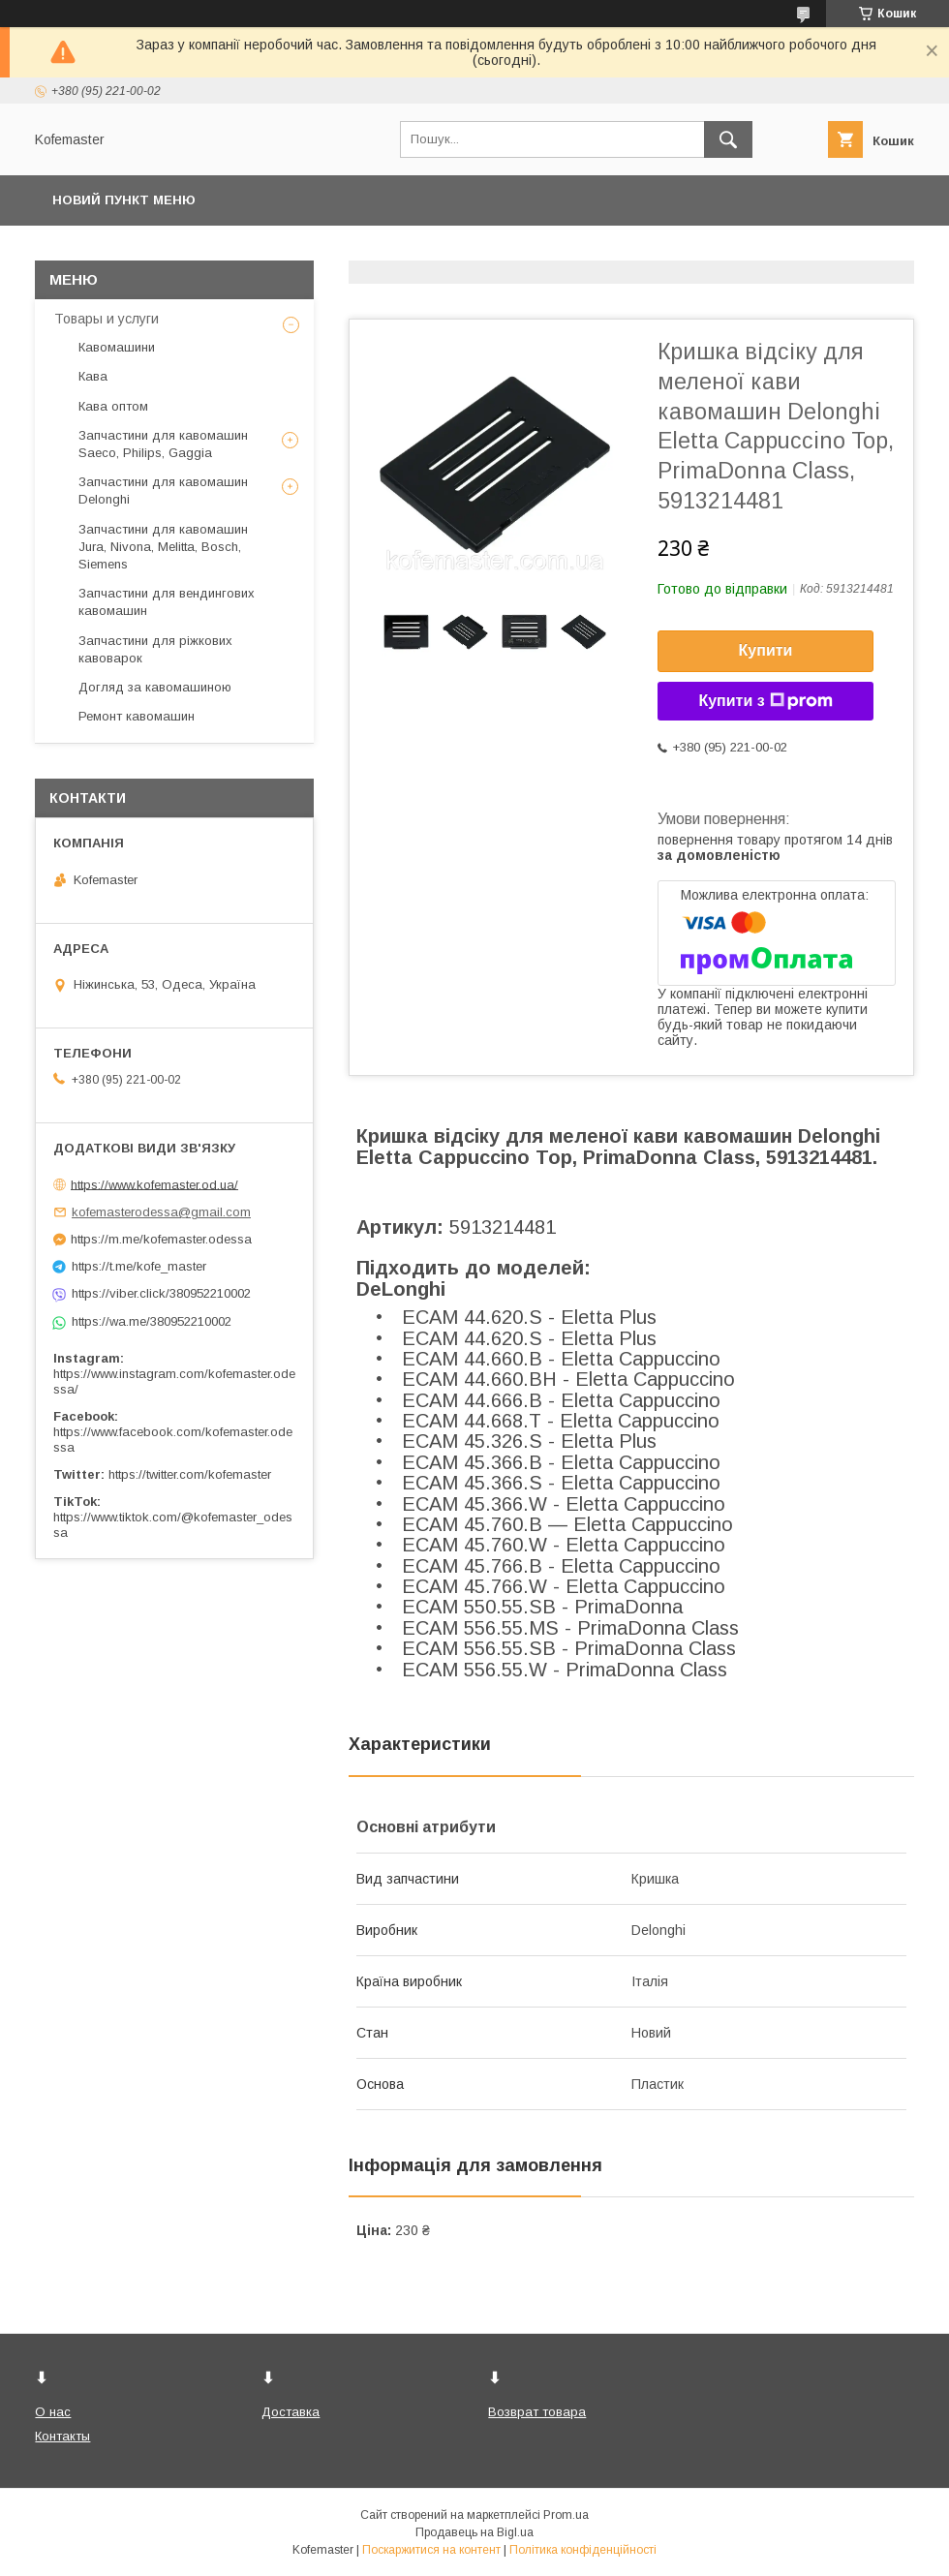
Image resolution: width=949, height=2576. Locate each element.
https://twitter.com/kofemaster (189, 1474)
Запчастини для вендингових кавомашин (166, 602)
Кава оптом (113, 406)
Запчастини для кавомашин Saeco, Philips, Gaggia (163, 444)
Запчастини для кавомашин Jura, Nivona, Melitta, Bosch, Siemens (163, 546)
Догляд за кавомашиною (154, 687)
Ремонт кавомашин (136, 716)
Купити (766, 650)
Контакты (62, 2436)
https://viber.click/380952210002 (161, 1293)
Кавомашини (116, 347)
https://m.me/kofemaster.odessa (161, 1239)
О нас (53, 2412)
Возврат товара (537, 2412)
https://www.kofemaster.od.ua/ (154, 1184)
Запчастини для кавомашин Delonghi (163, 490)
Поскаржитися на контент (431, 2550)
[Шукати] (728, 139)
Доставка (290, 2412)
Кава (92, 376)
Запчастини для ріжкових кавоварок (155, 649)
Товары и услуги (106, 318)
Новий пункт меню (124, 200)
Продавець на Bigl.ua (474, 2532)
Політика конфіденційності (583, 2550)
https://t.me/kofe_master (139, 1266)
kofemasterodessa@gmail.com (161, 1212)
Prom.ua (566, 2515)
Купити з (765, 701)
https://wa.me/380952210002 (151, 1321)
